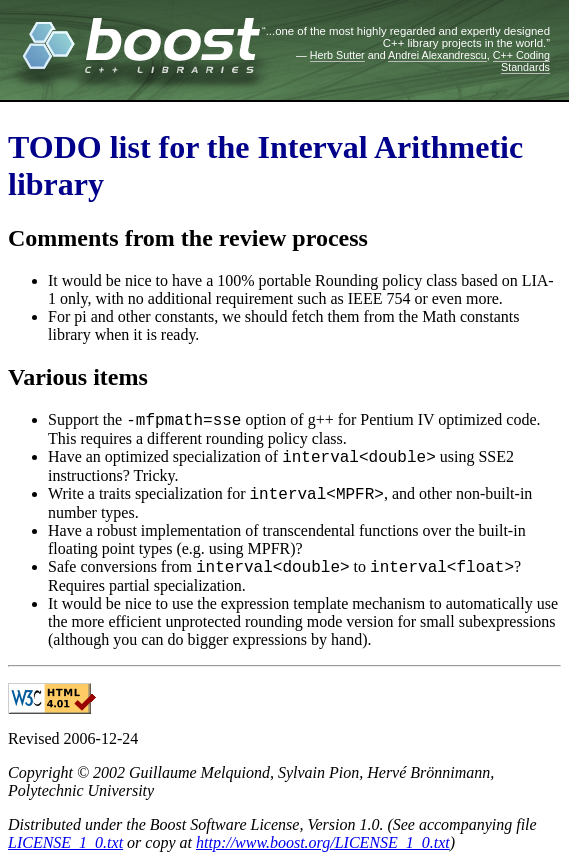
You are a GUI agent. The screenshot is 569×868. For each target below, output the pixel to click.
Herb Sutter (337, 55)
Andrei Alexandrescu (437, 55)
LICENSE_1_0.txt (65, 842)
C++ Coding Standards (521, 61)
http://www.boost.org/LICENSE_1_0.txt (323, 842)
